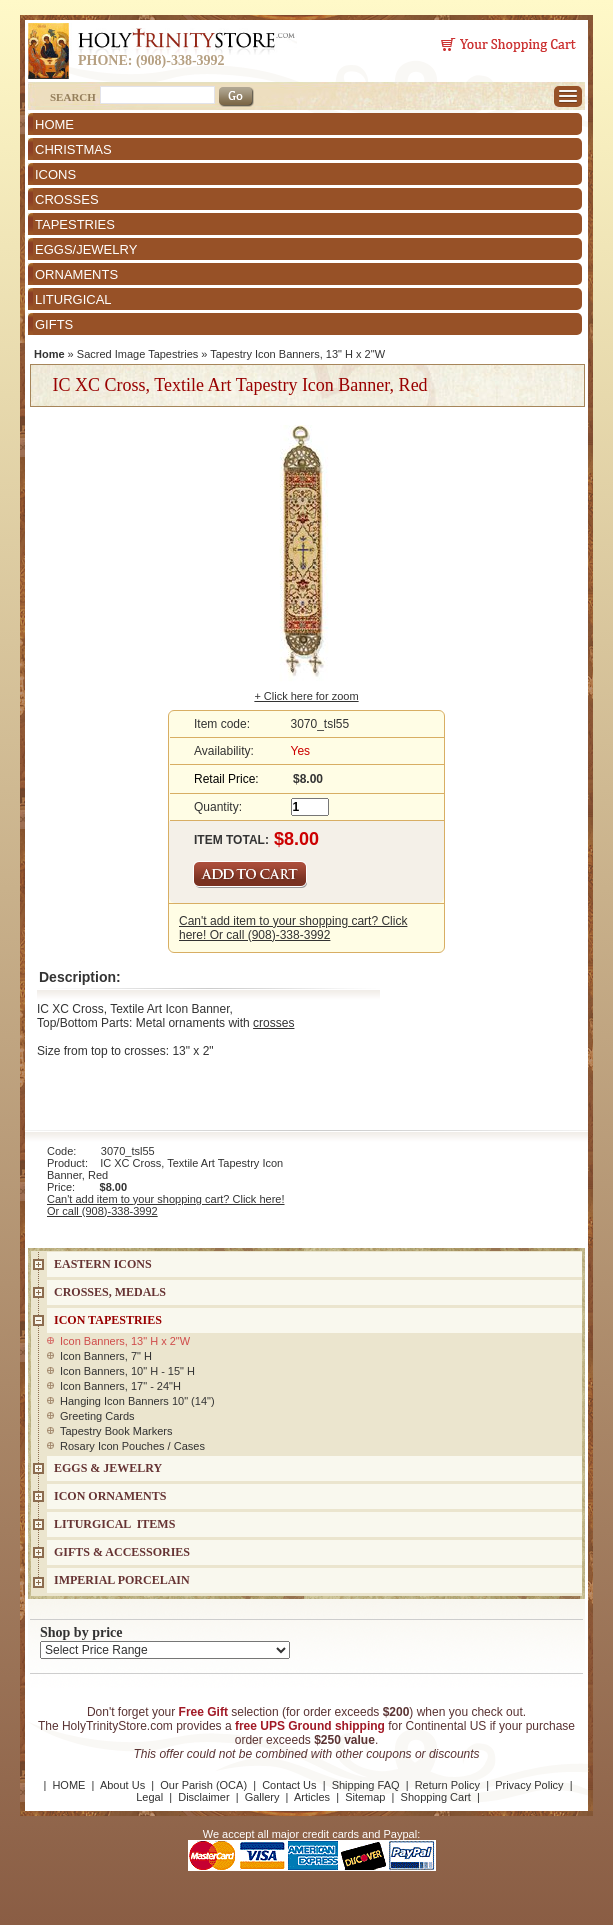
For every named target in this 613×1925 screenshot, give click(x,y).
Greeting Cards (97, 1416)
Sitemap (365, 1797)
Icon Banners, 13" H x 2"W (125, 1341)
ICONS (55, 174)
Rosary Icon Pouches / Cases (132, 1446)
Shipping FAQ (366, 1785)
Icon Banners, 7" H (106, 1356)
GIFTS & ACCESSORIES (122, 1552)
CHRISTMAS (73, 149)
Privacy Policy (529, 1785)
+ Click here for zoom (306, 696)
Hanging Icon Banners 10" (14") (137, 1401)
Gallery (262, 1797)
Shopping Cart (436, 1797)
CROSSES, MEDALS (110, 1292)
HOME (54, 124)
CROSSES (67, 199)
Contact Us (289, 1785)
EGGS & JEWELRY (108, 1468)
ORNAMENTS (76, 274)
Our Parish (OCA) (203, 1785)
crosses (273, 1023)
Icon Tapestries (108, 1320)
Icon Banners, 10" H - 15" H (127, 1371)
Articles (312, 1797)
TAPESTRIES (75, 224)
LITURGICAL (73, 299)
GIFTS (54, 324)
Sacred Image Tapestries (137, 354)
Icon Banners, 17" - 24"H (120, 1386)
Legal (149, 1797)
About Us (122, 1785)
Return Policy (447, 1785)
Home (49, 354)
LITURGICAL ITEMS (114, 1524)
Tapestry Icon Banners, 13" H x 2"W (297, 354)
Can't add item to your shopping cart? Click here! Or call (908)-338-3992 (293, 928)
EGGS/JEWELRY (86, 249)
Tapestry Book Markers (116, 1431)
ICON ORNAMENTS (110, 1496)
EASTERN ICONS (103, 1264)
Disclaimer (203, 1797)
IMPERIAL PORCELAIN (122, 1580)
